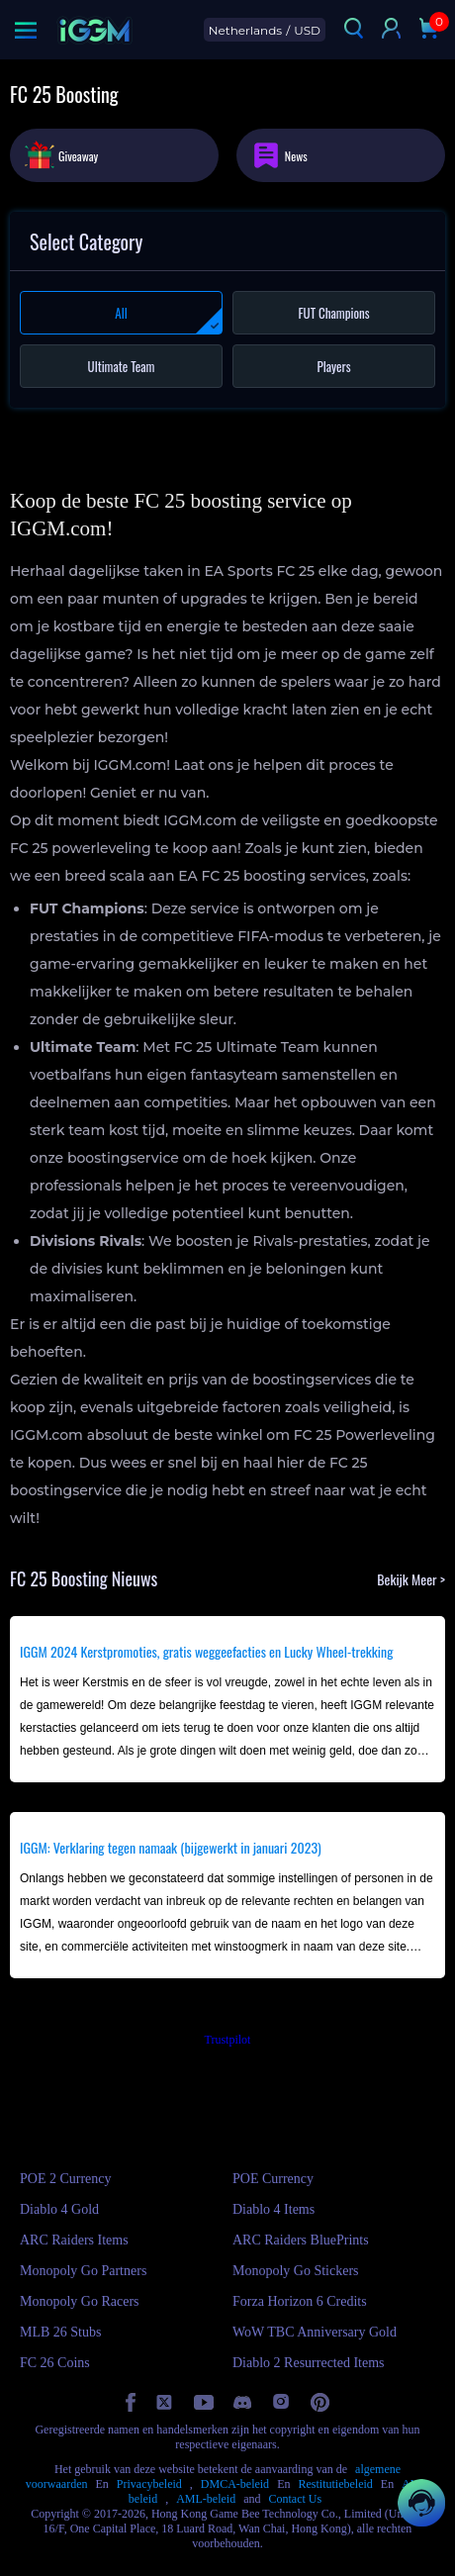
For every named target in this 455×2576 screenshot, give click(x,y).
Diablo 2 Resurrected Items (308, 2362)
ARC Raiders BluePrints (300, 2240)
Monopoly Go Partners (83, 2270)
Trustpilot (228, 2040)
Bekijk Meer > (411, 1579)
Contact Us (294, 2499)
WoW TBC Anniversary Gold (314, 2332)
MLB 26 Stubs (60, 2332)
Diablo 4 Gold (59, 2209)
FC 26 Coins (55, 2362)
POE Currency (273, 2178)
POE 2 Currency (66, 2178)
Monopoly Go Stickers (295, 2270)
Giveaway (61, 154)
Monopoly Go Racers (79, 2301)
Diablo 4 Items (273, 2209)
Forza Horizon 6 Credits (299, 2301)
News (279, 155)
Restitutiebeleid (335, 2484)
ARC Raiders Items (74, 2240)
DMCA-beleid (235, 2484)
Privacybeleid (149, 2484)
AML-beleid (205, 2499)
